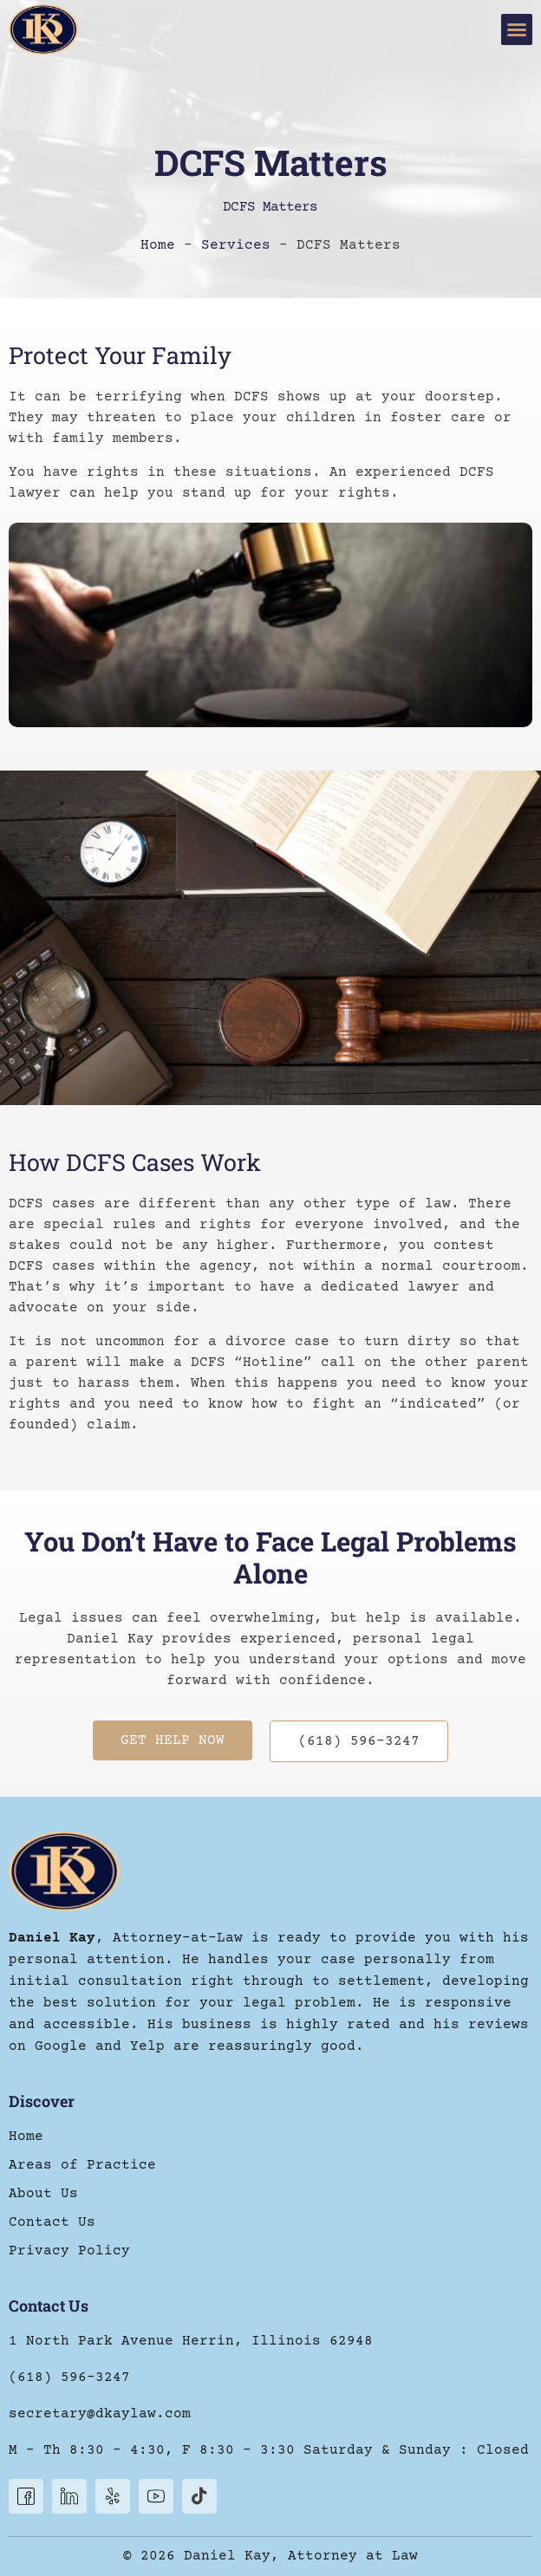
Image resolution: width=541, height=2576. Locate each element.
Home (157, 245)
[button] (516, 29)
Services (235, 245)
